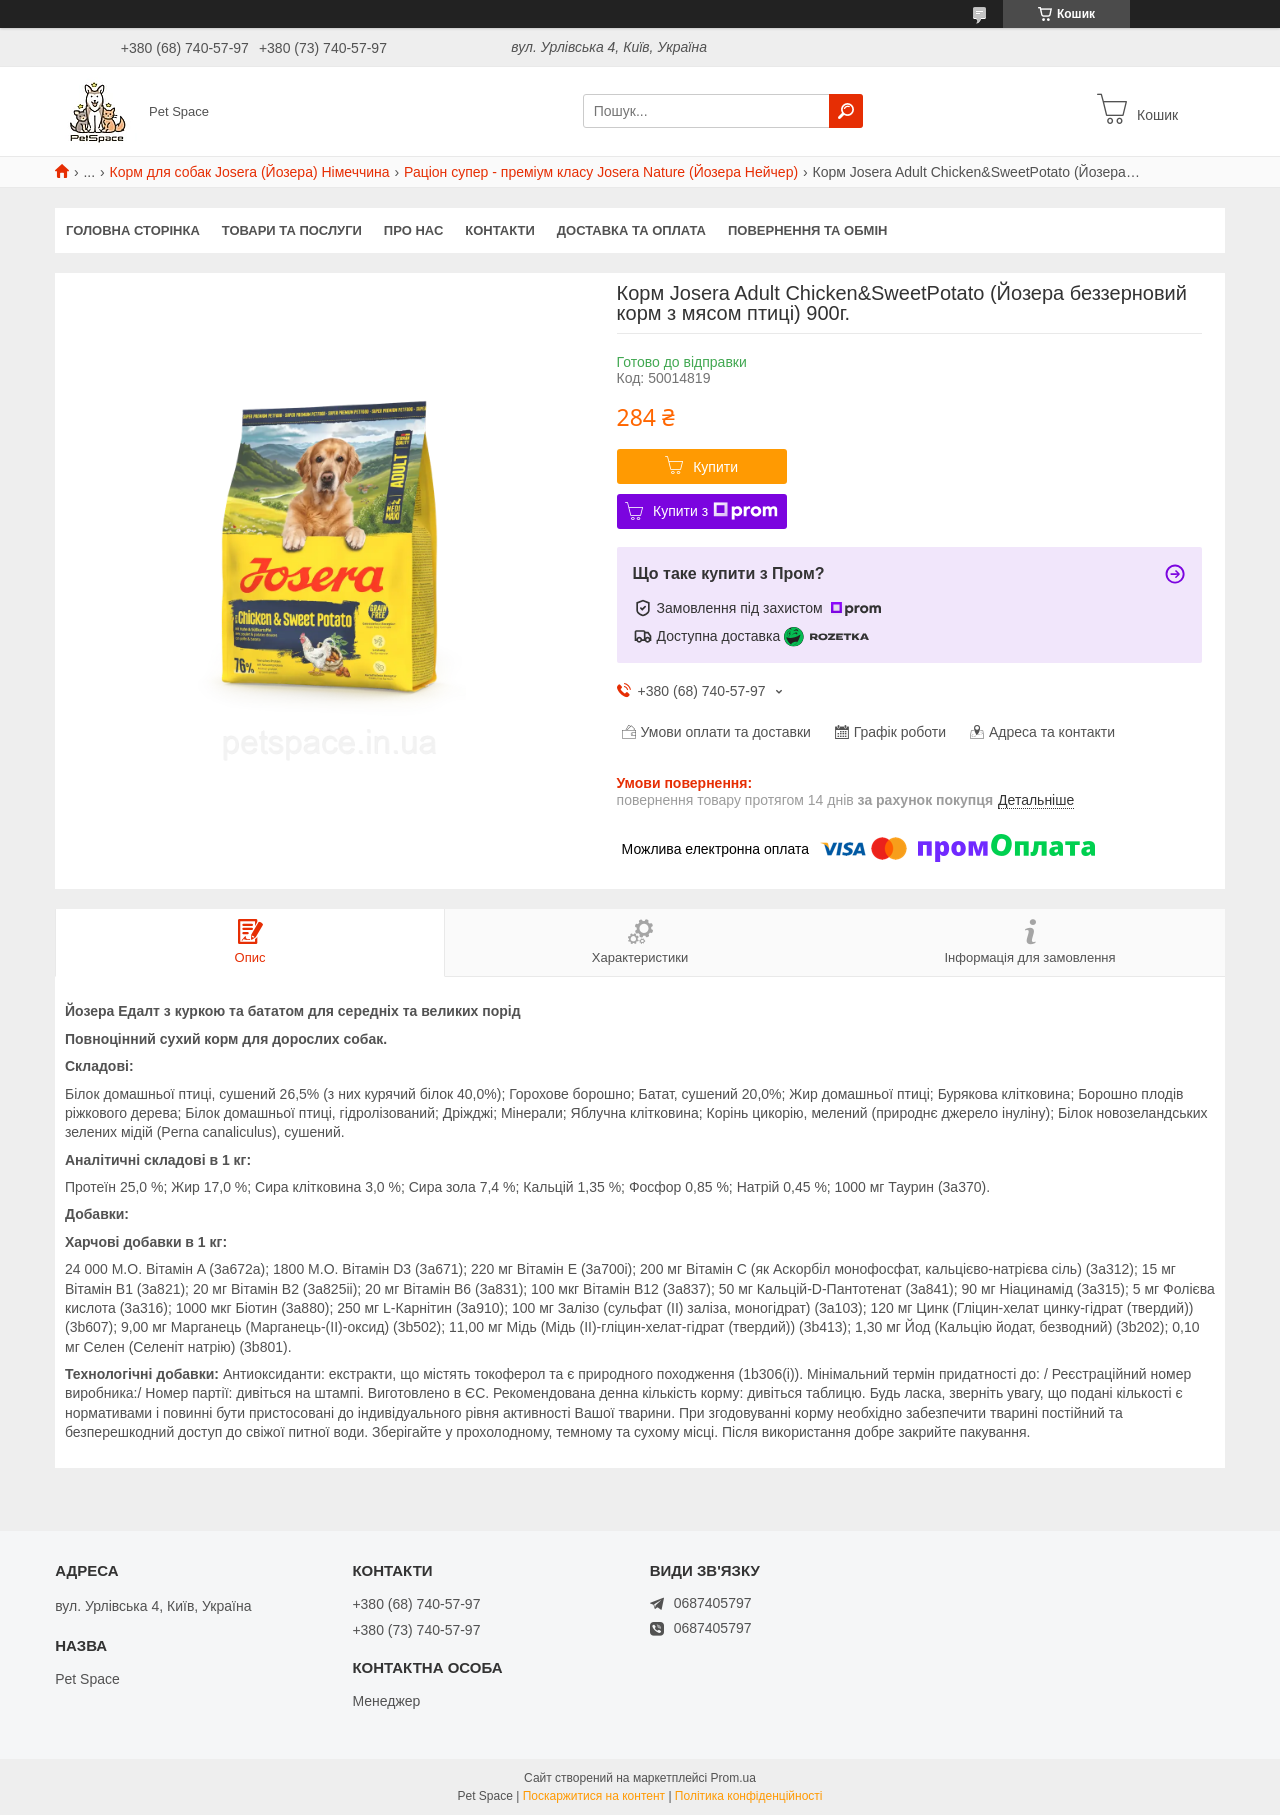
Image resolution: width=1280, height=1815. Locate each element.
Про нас (413, 230)
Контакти (500, 230)
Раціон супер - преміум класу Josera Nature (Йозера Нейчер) (601, 172)
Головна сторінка (133, 230)
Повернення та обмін (807, 230)
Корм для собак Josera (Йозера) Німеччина (250, 172)
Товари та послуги (292, 230)
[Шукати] (846, 111)
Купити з (715, 511)
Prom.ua (733, 1778)
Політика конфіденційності (749, 1796)
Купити (715, 467)
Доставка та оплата (631, 230)
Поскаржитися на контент (594, 1796)
